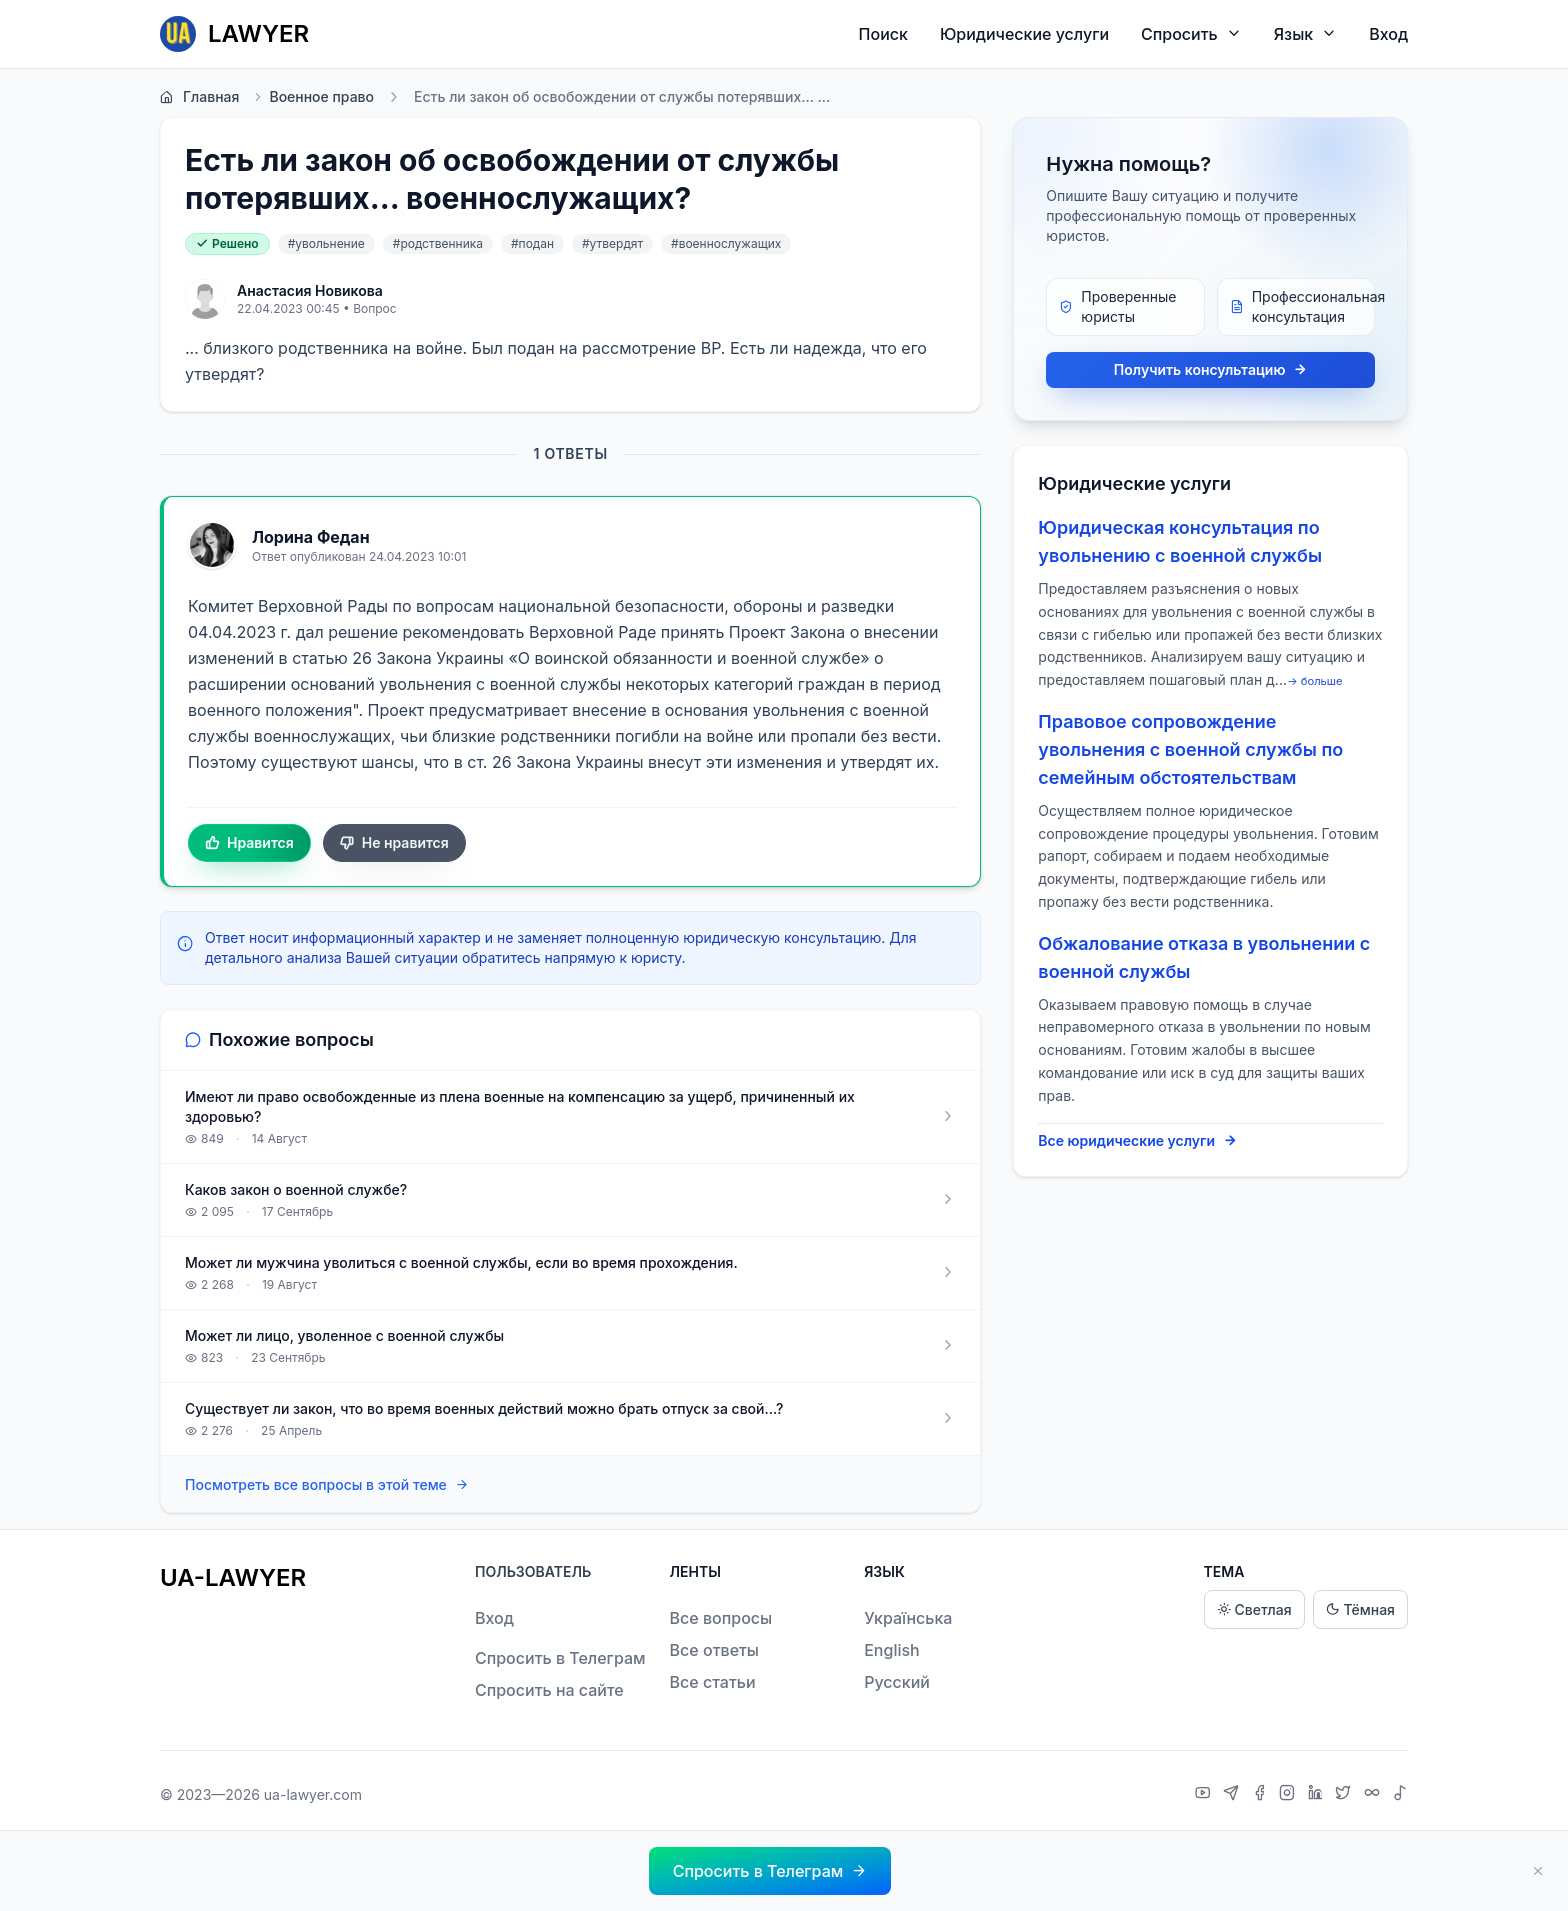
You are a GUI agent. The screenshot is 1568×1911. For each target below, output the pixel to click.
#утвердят (612, 243)
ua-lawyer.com (313, 1794)
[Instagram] (1289, 1795)
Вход (1388, 34)
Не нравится (394, 843)
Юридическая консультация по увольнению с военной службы (1180, 541)
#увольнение (326, 243)
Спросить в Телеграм (560, 1658)
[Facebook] (1262, 1795)
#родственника (438, 243)
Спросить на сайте (549, 1690)
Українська (908, 1618)
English (892, 1650)
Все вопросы (721, 1618)
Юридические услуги (1024, 34)
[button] (770, 1871)
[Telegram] (1233, 1795)
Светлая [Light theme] (1254, 1609)
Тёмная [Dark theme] (1360, 1609)
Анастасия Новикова (310, 290)
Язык (1305, 33)
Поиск (883, 34)
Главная (199, 97)
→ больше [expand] (1315, 681)
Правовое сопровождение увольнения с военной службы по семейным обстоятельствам (1190, 749)
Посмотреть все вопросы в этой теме (327, 1485)
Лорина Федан (311, 537)
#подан (532, 243)
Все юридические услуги (1137, 1141)
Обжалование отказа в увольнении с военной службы (1204, 957)
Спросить (1191, 33)
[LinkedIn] (1318, 1795)
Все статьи (713, 1682)
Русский (897, 1682)
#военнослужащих (726, 243)
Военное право (312, 97)
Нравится (249, 843)
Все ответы (714, 1650)
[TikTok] (1400, 1795)
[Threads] (1374, 1795)
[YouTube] (1205, 1795)
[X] (1345, 1795)
